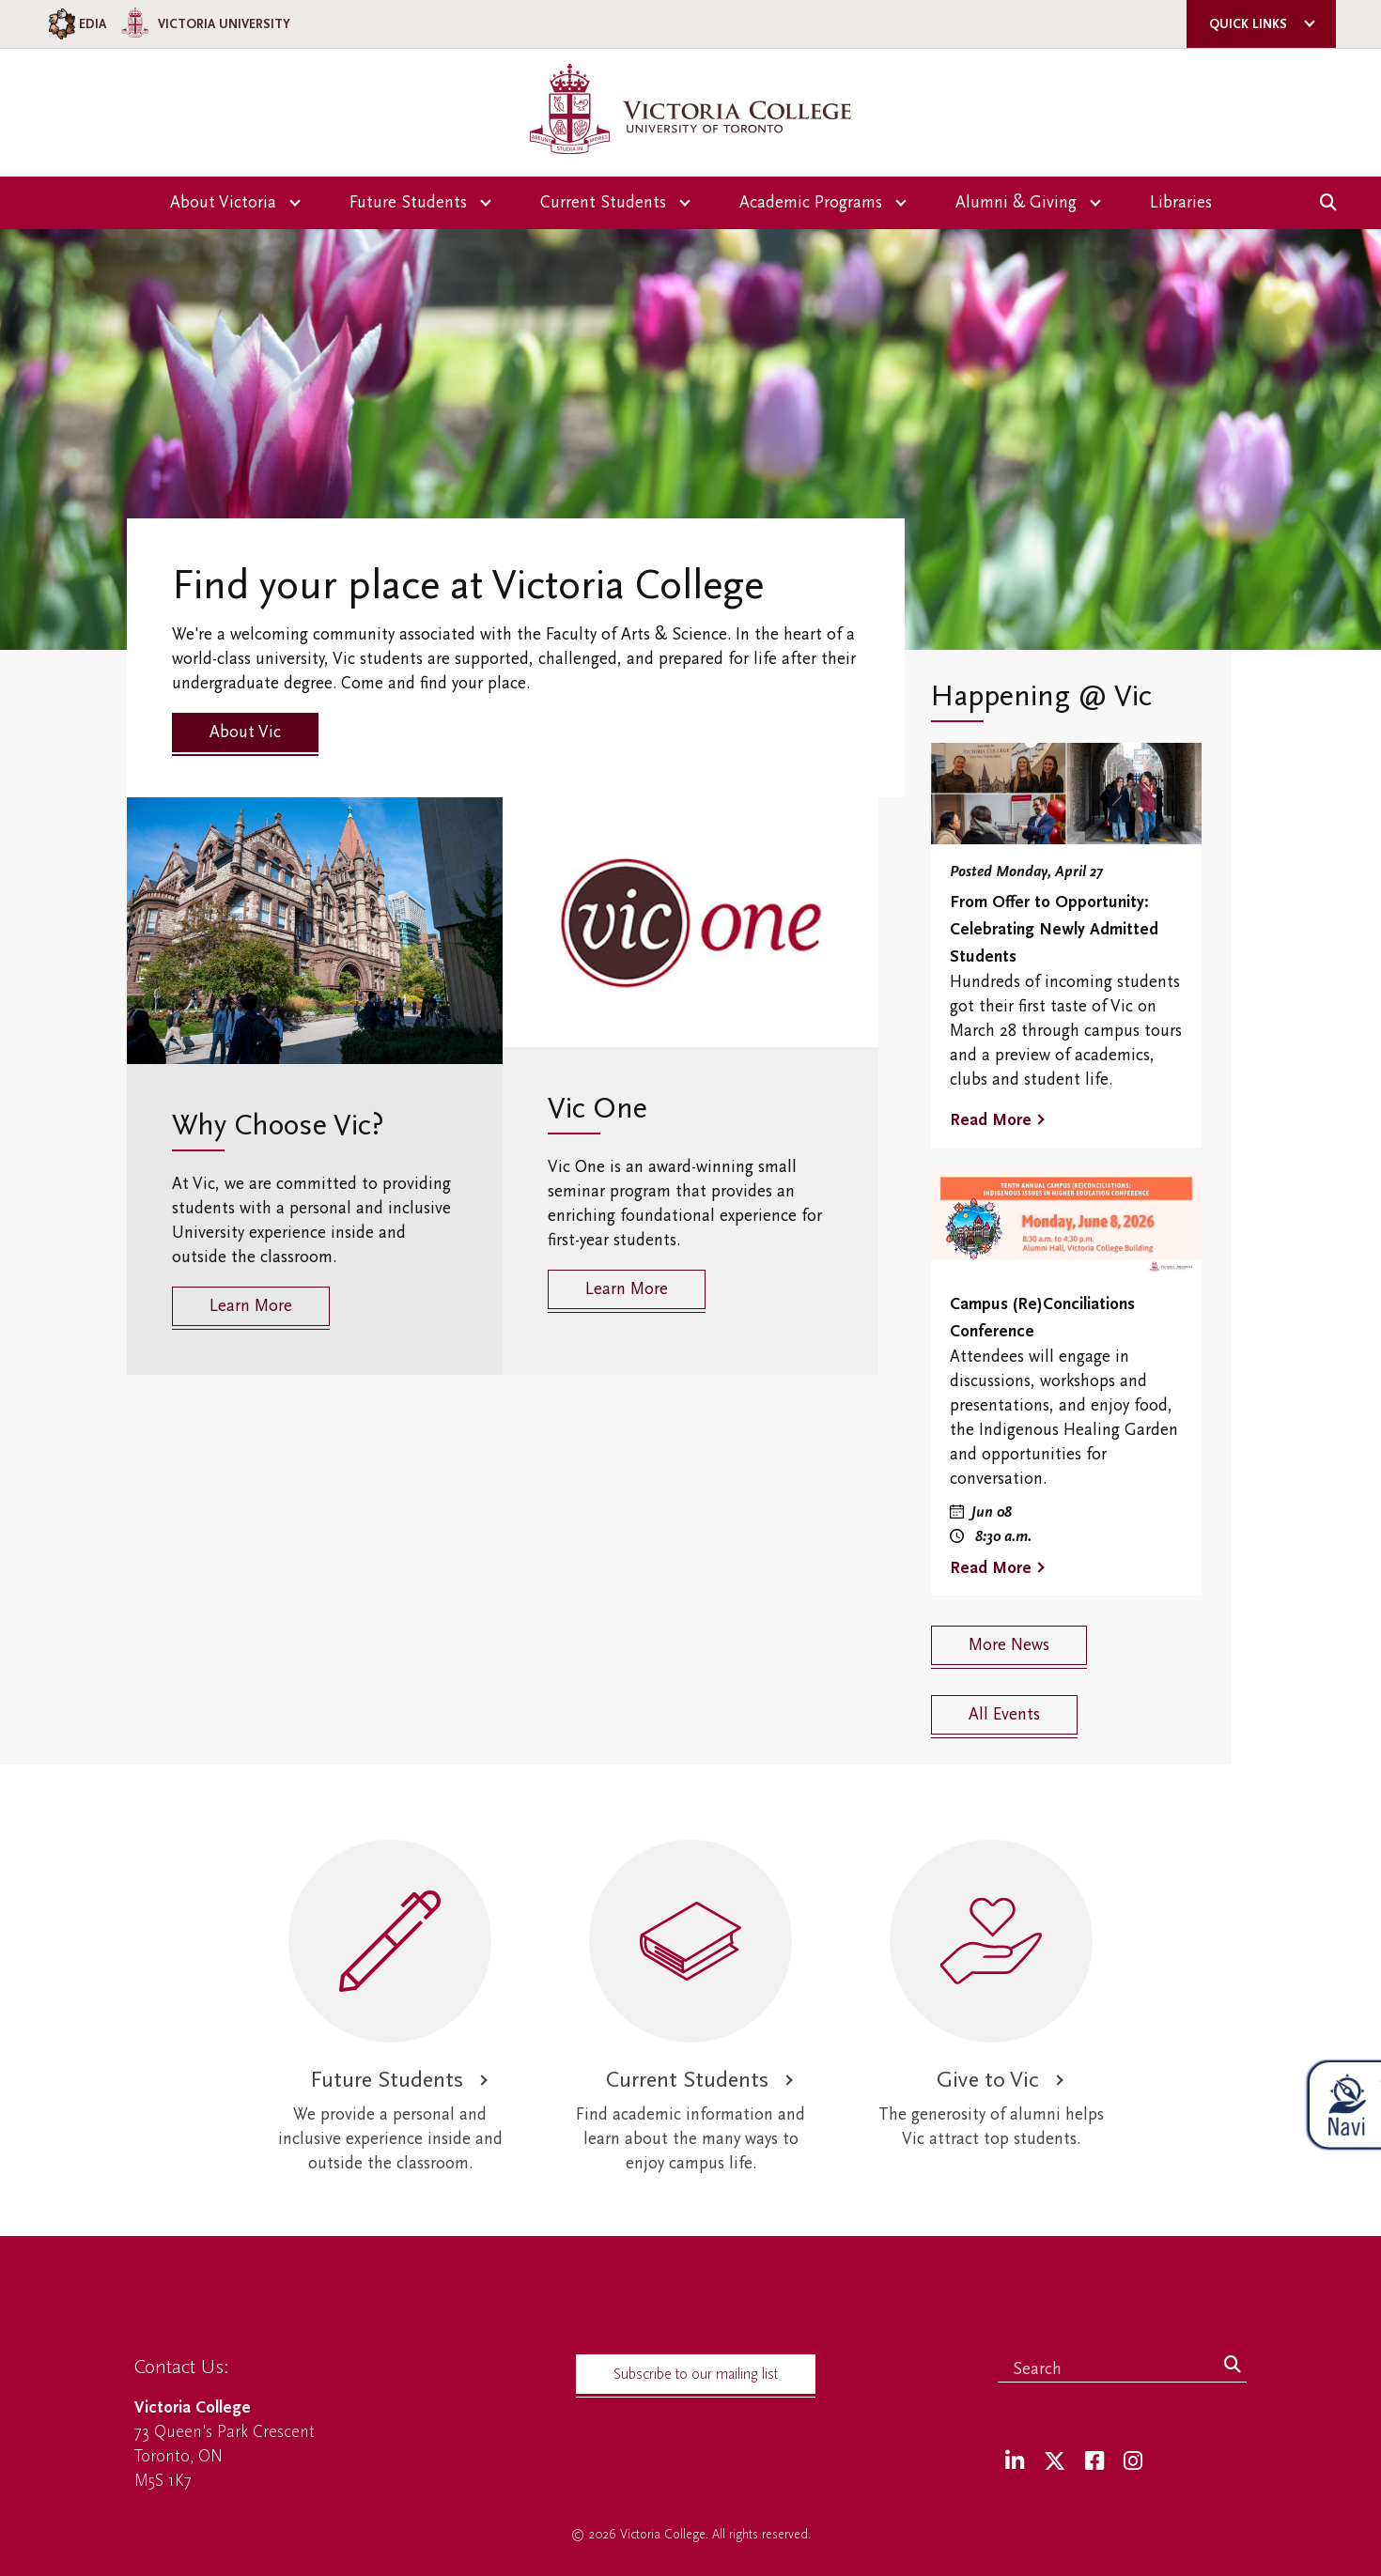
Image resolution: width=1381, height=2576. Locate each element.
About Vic (245, 732)
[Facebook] (1094, 2462)
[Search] (1232, 2365)
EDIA (75, 24)
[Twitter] (1054, 2462)
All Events (1004, 1714)
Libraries (1181, 202)
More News (1009, 1645)
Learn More (250, 1306)
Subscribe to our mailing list (695, 2374)
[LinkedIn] (1015, 2462)
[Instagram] (1133, 2462)
